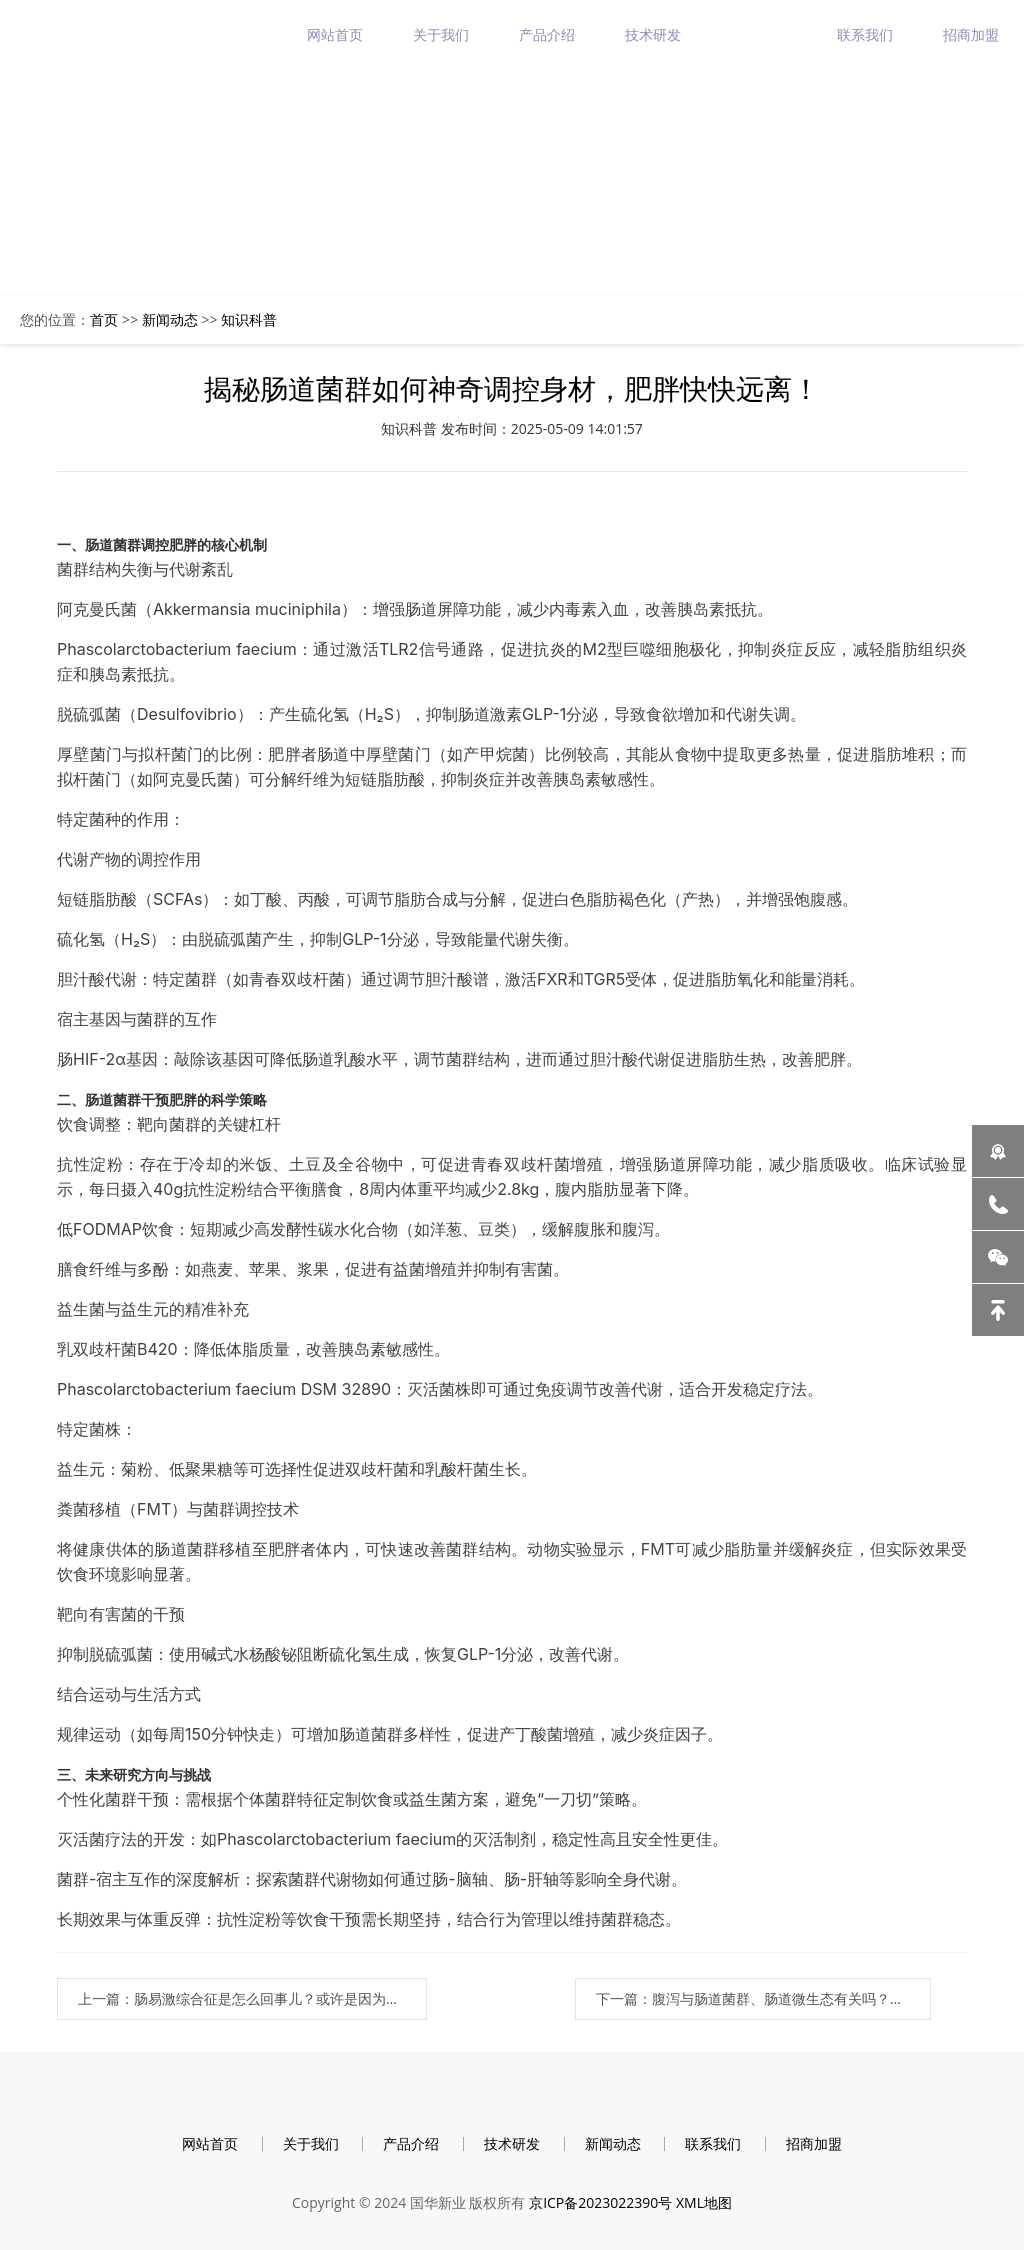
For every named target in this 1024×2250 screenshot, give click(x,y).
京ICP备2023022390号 (600, 2202)
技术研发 (653, 34)
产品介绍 (547, 34)
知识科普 (249, 319)
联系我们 (865, 34)
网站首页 (335, 34)
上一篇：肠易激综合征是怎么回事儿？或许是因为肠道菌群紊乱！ (252, 1998)
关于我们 (441, 34)
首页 (104, 319)
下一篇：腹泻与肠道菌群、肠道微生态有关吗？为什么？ (763, 1998)
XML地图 (704, 2202)
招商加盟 (971, 34)
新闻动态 (759, 34)
